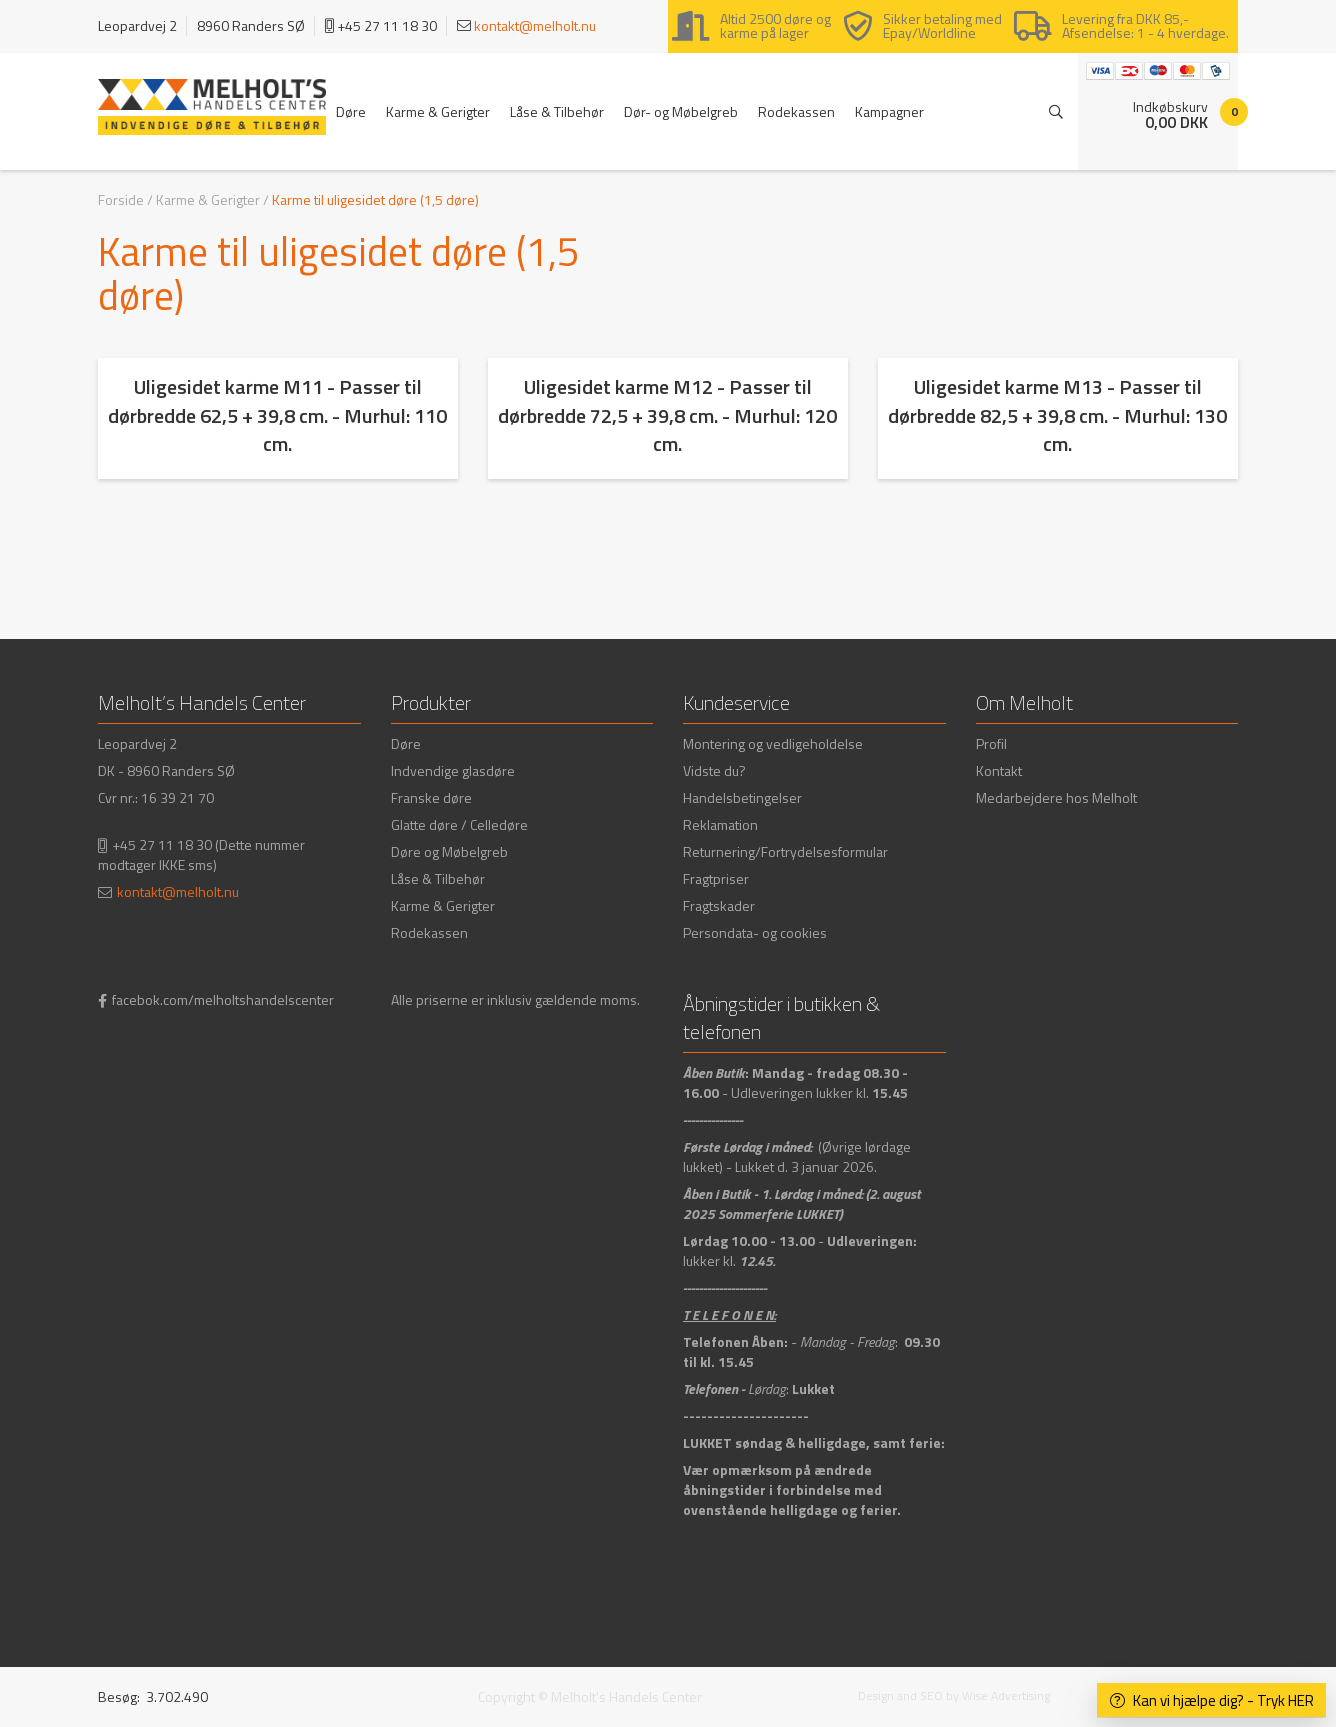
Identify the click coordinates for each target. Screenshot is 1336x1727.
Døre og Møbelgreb (449, 851)
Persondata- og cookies (755, 932)
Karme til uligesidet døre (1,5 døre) (375, 199)
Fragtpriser (716, 878)
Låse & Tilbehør (557, 111)
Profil (991, 743)
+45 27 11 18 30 (162, 844)
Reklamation (720, 824)
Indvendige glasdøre (453, 770)
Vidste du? (714, 770)
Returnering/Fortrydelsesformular (785, 851)
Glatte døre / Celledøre (459, 824)
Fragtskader (719, 905)
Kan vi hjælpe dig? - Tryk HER (1212, 1700)
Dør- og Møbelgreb (681, 111)
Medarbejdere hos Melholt (1056, 797)
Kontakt (999, 770)
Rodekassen (796, 111)
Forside (121, 199)
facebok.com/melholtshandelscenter (223, 999)
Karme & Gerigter (438, 111)
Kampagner (889, 111)
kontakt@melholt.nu (535, 25)
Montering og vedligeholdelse (773, 743)
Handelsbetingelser (742, 797)
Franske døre (431, 797)
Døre (351, 111)
